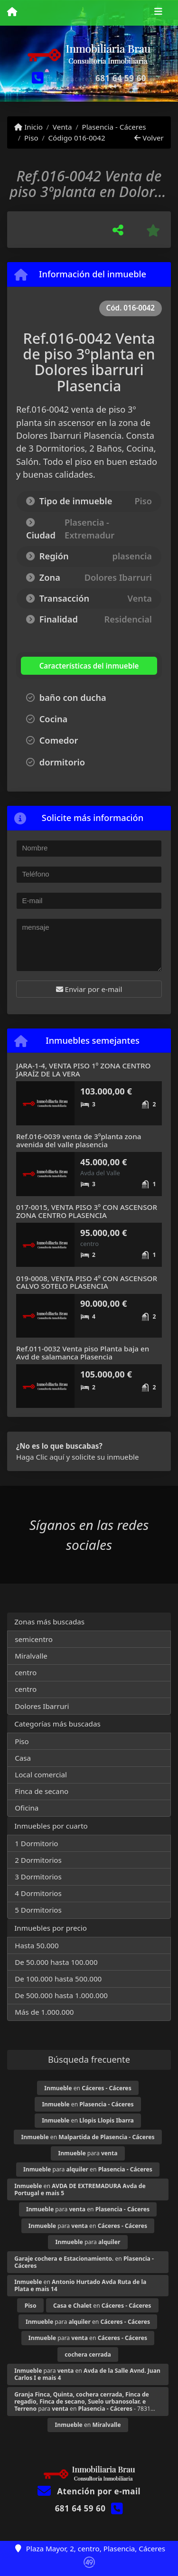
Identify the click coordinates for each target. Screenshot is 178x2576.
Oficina (26, 1807)
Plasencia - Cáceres (114, 127)
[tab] (78, 666)
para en (87, 2169)
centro (26, 1672)
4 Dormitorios (38, 1893)
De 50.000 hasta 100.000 (56, 1962)
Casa (23, 1758)
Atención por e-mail (89, 2491)
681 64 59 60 (120, 78)
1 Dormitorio (36, 1843)
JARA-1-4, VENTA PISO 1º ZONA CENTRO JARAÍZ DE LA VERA (83, 1069)
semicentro (34, 1639)
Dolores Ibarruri (42, 1706)
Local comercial (41, 1774)
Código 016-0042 (76, 137)
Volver (148, 137)
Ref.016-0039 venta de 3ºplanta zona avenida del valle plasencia (78, 1140)
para (87, 2153)
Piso (31, 137)
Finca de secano (41, 1791)
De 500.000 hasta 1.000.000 (61, 1995)
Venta (62, 127)
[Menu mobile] (12, 12)
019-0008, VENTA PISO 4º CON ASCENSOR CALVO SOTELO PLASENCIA (86, 1282)
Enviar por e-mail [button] (89, 989)
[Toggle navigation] (158, 13)
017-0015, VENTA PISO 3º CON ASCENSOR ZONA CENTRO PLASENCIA (86, 1211)
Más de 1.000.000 (44, 2012)
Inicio (28, 127)
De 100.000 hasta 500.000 (58, 1978)
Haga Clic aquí (40, 1457)
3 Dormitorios (38, 1876)
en (87, 2088)
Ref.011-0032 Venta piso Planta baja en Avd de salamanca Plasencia (82, 1352)
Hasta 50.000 (37, 1945)
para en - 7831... (84, 2401)
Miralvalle (31, 1656)
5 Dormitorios (38, 1910)
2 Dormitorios (38, 1860)
